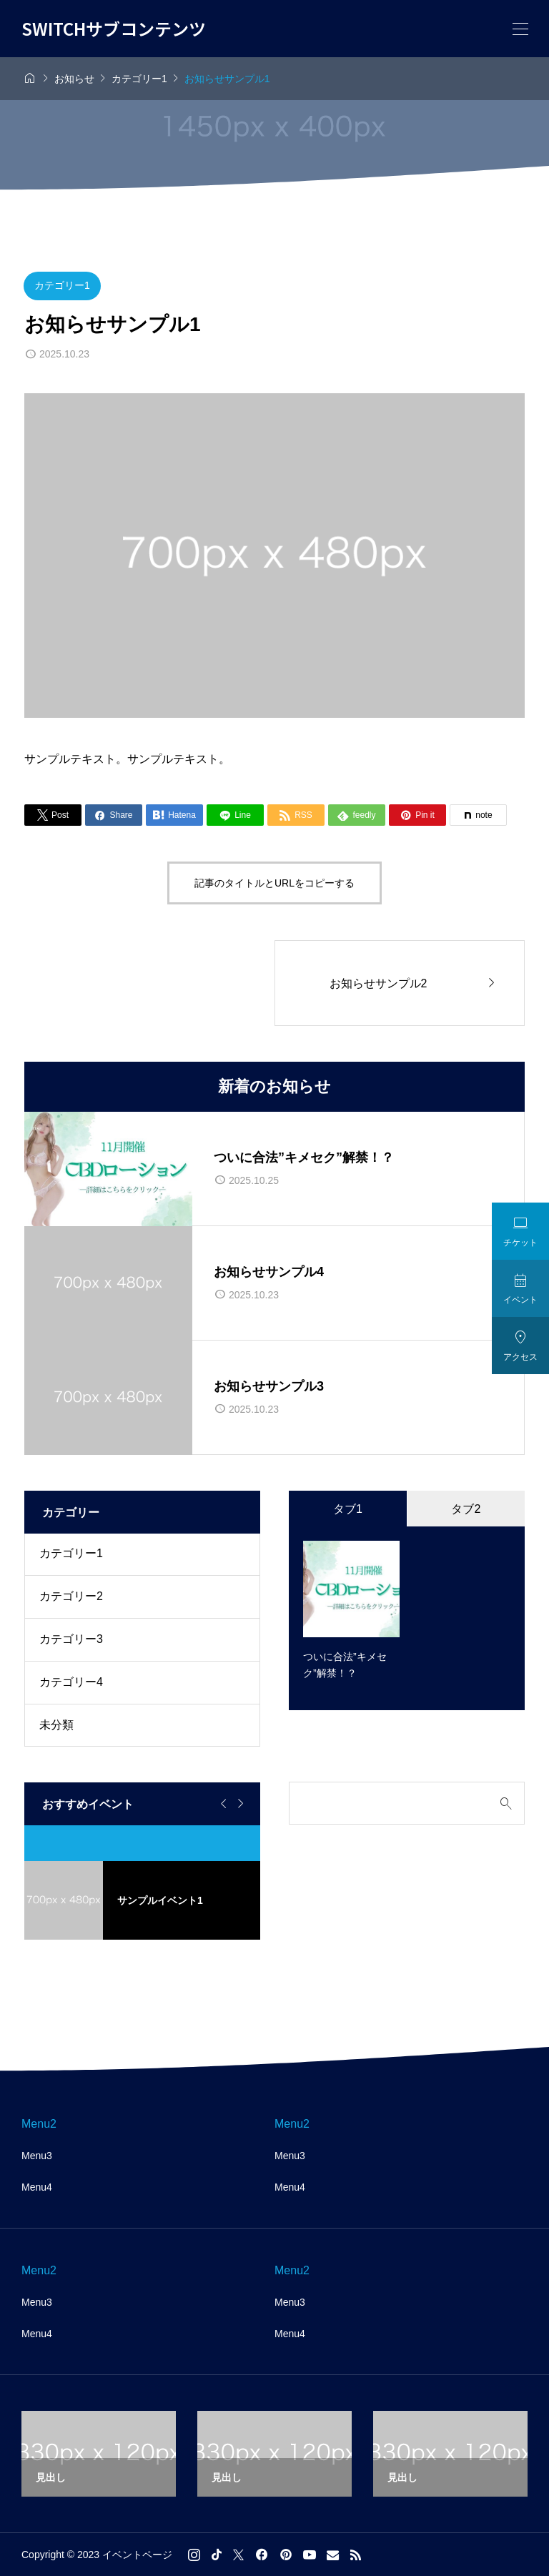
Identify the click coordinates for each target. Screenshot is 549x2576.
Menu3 (36, 2155)
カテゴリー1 (62, 285)
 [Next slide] (238, 1804)
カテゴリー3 (71, 1639)
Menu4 (36, 2187)
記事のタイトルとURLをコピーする (274, 883)
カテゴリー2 (71, 1596)
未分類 (56, 1725)
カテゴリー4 (71, 1682)
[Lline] (235, 815)
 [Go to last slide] (221, 1804)
